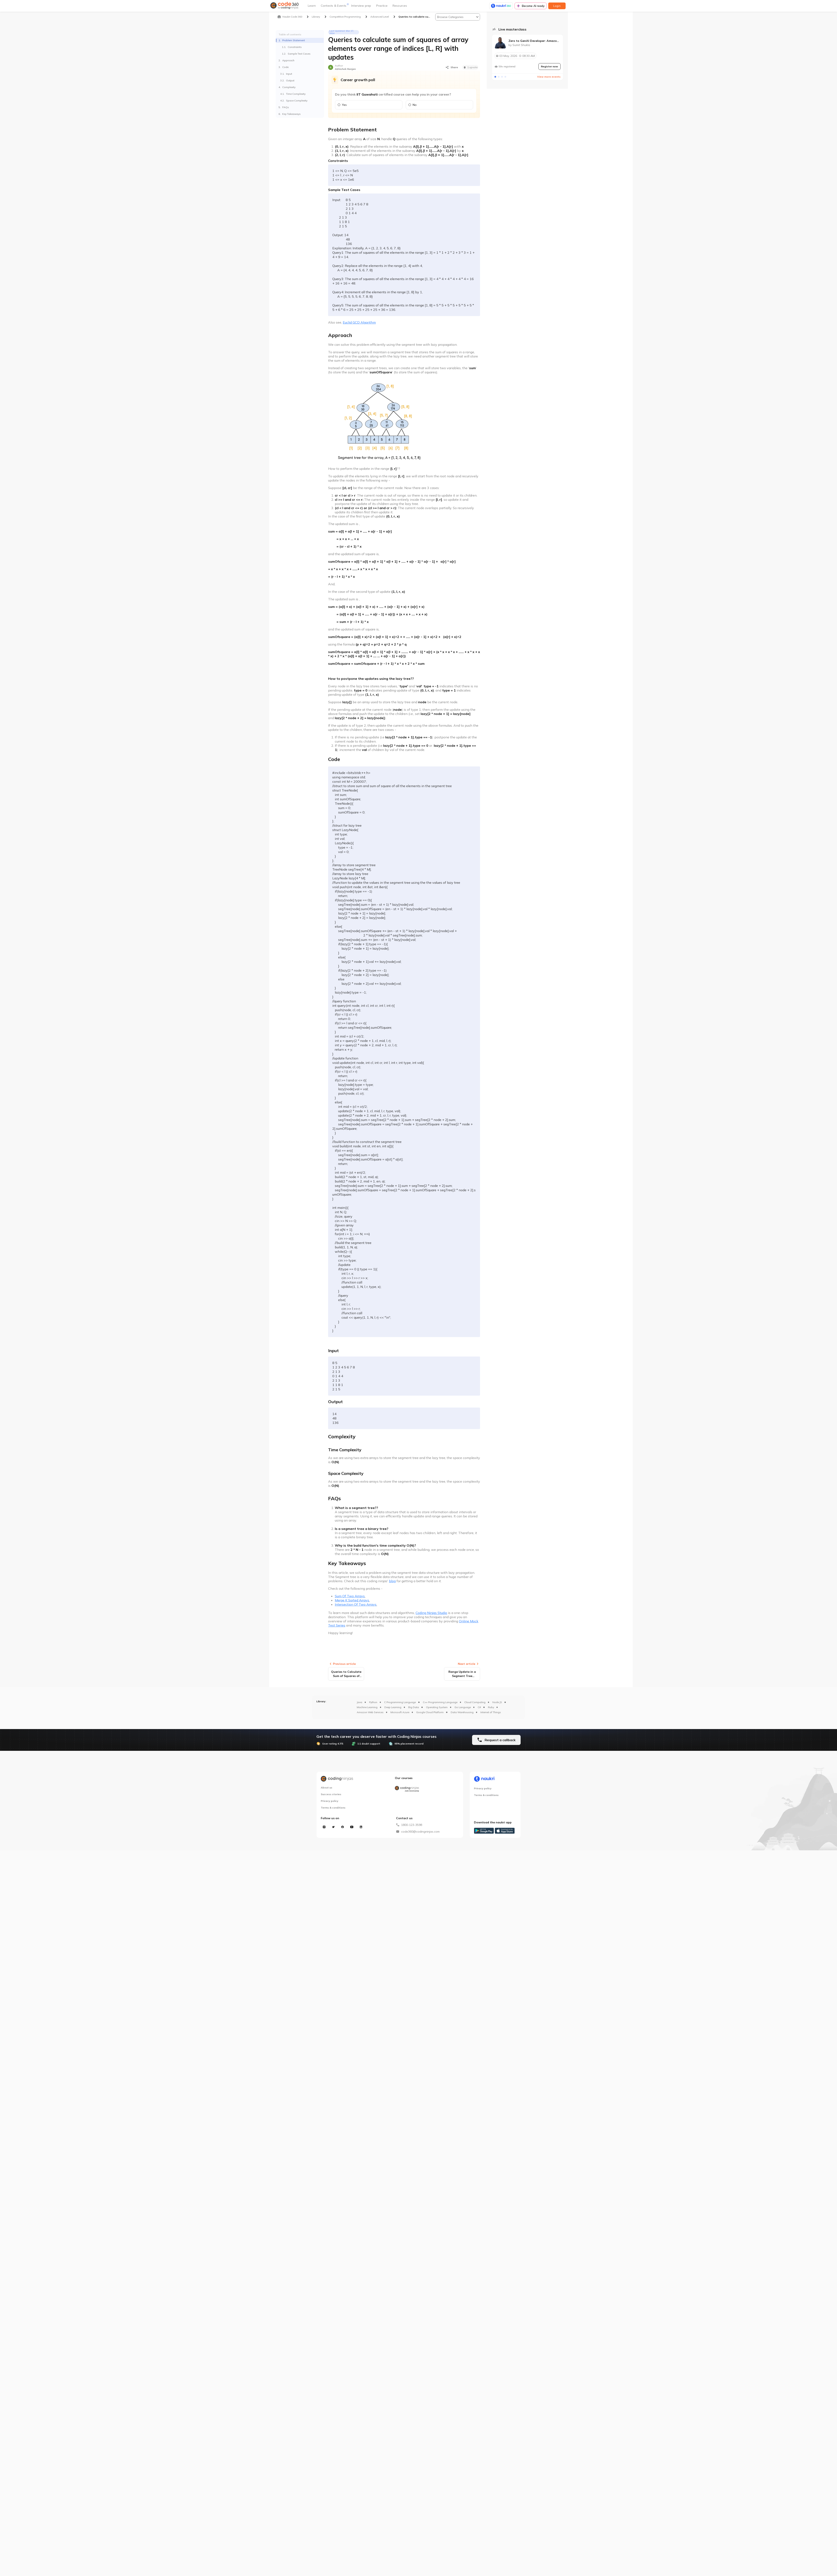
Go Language (462, 1742)
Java (359, 1737)
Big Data (413, 1742)
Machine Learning (367, 1742)
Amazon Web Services (370, 1747)
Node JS (497, 1737)
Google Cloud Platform (430, 1747)
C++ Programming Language (440, 1737)
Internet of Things (490, 1747)
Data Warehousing (462, 1747)
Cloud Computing (474, 1737)
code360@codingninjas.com (420, 1866)
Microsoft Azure (399, 1747)
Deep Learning (392, 1742)
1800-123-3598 (411, 1860)
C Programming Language (400, 1737)
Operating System (437, 1742)
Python (373, 1737)
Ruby (491, 1742)
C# (479, 1742)
